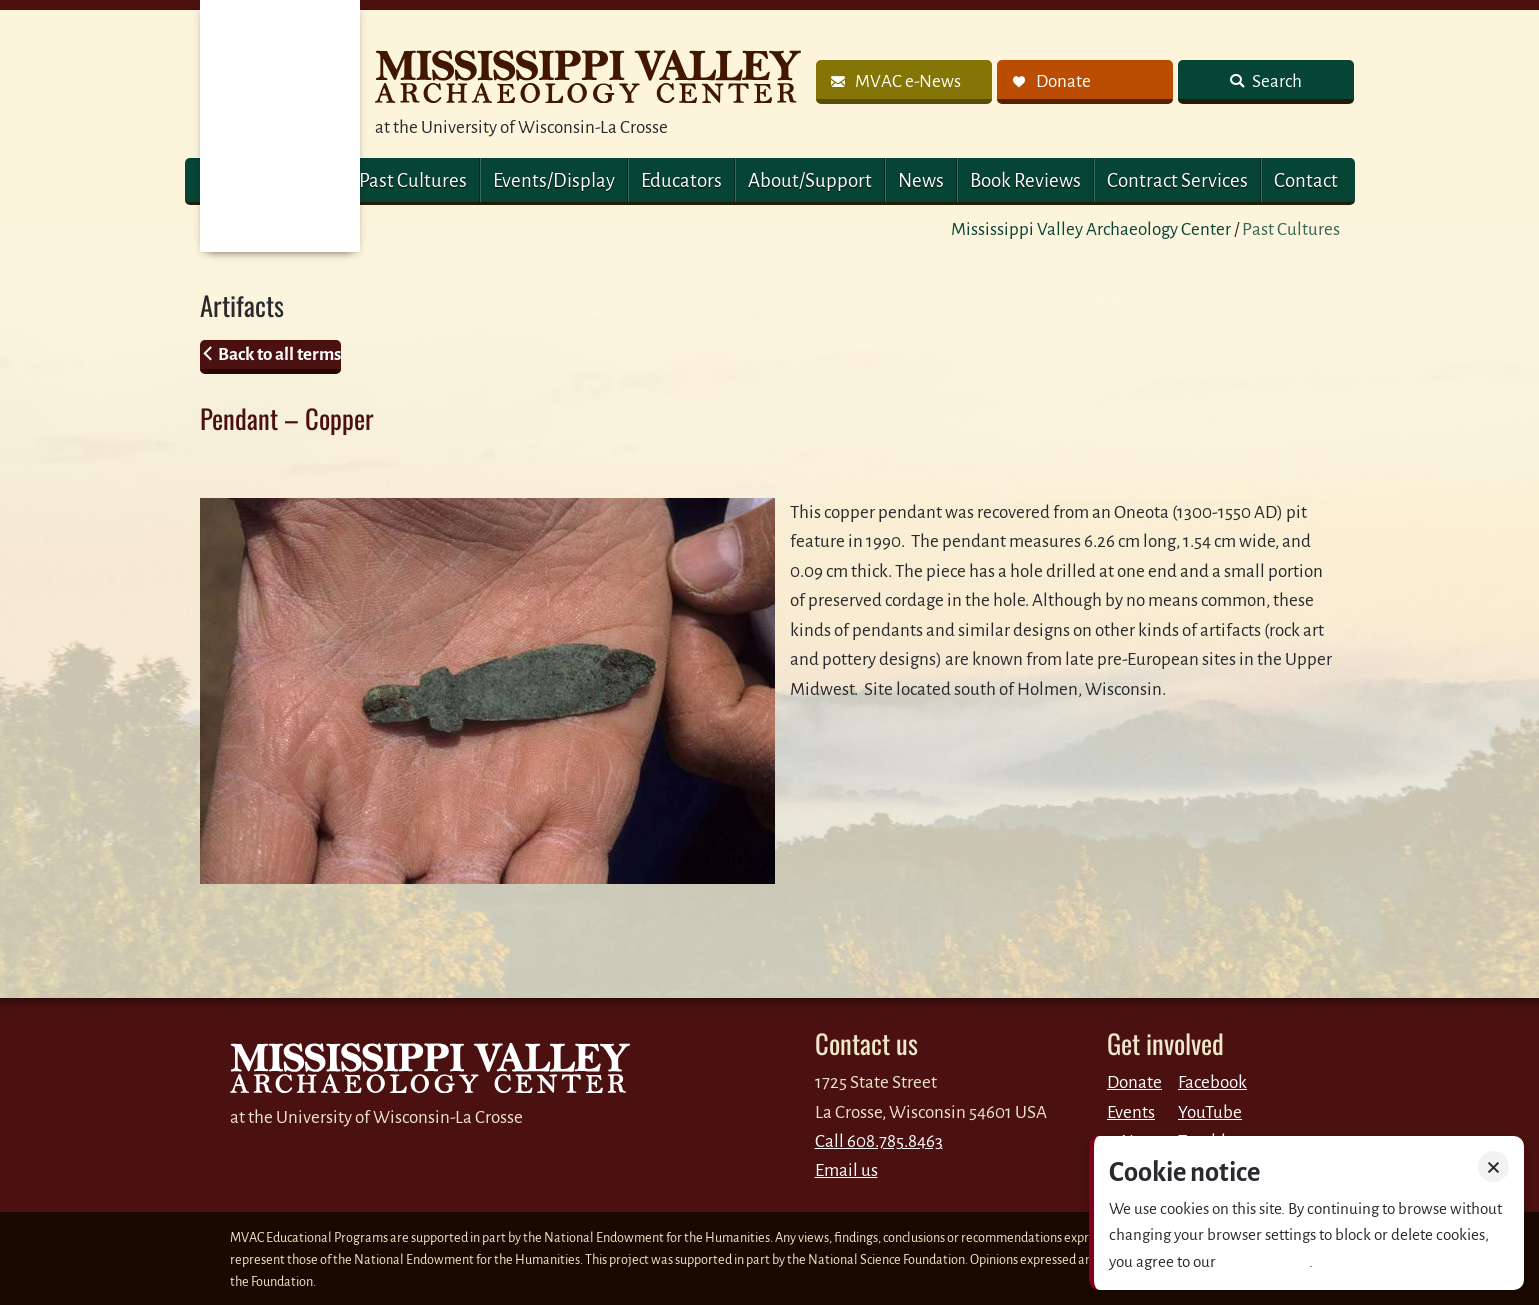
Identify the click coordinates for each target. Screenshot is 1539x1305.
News (921, 180)
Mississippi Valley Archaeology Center (1091, 229)
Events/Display (554, 180)
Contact (1306, 180)
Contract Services (1177, 180)
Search (1275, 81)
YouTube (1210, 1112)
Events (1131, 1112)
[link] (904, 82)
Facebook (1212, 1082)
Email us (846, 1170)
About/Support (810, 180)
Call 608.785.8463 (879, 1141)
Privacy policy (1264, 1261)
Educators (681, 180)
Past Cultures (413, 180)
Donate (1134, 1082)
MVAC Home (280, 126)
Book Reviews (1025, 180)
